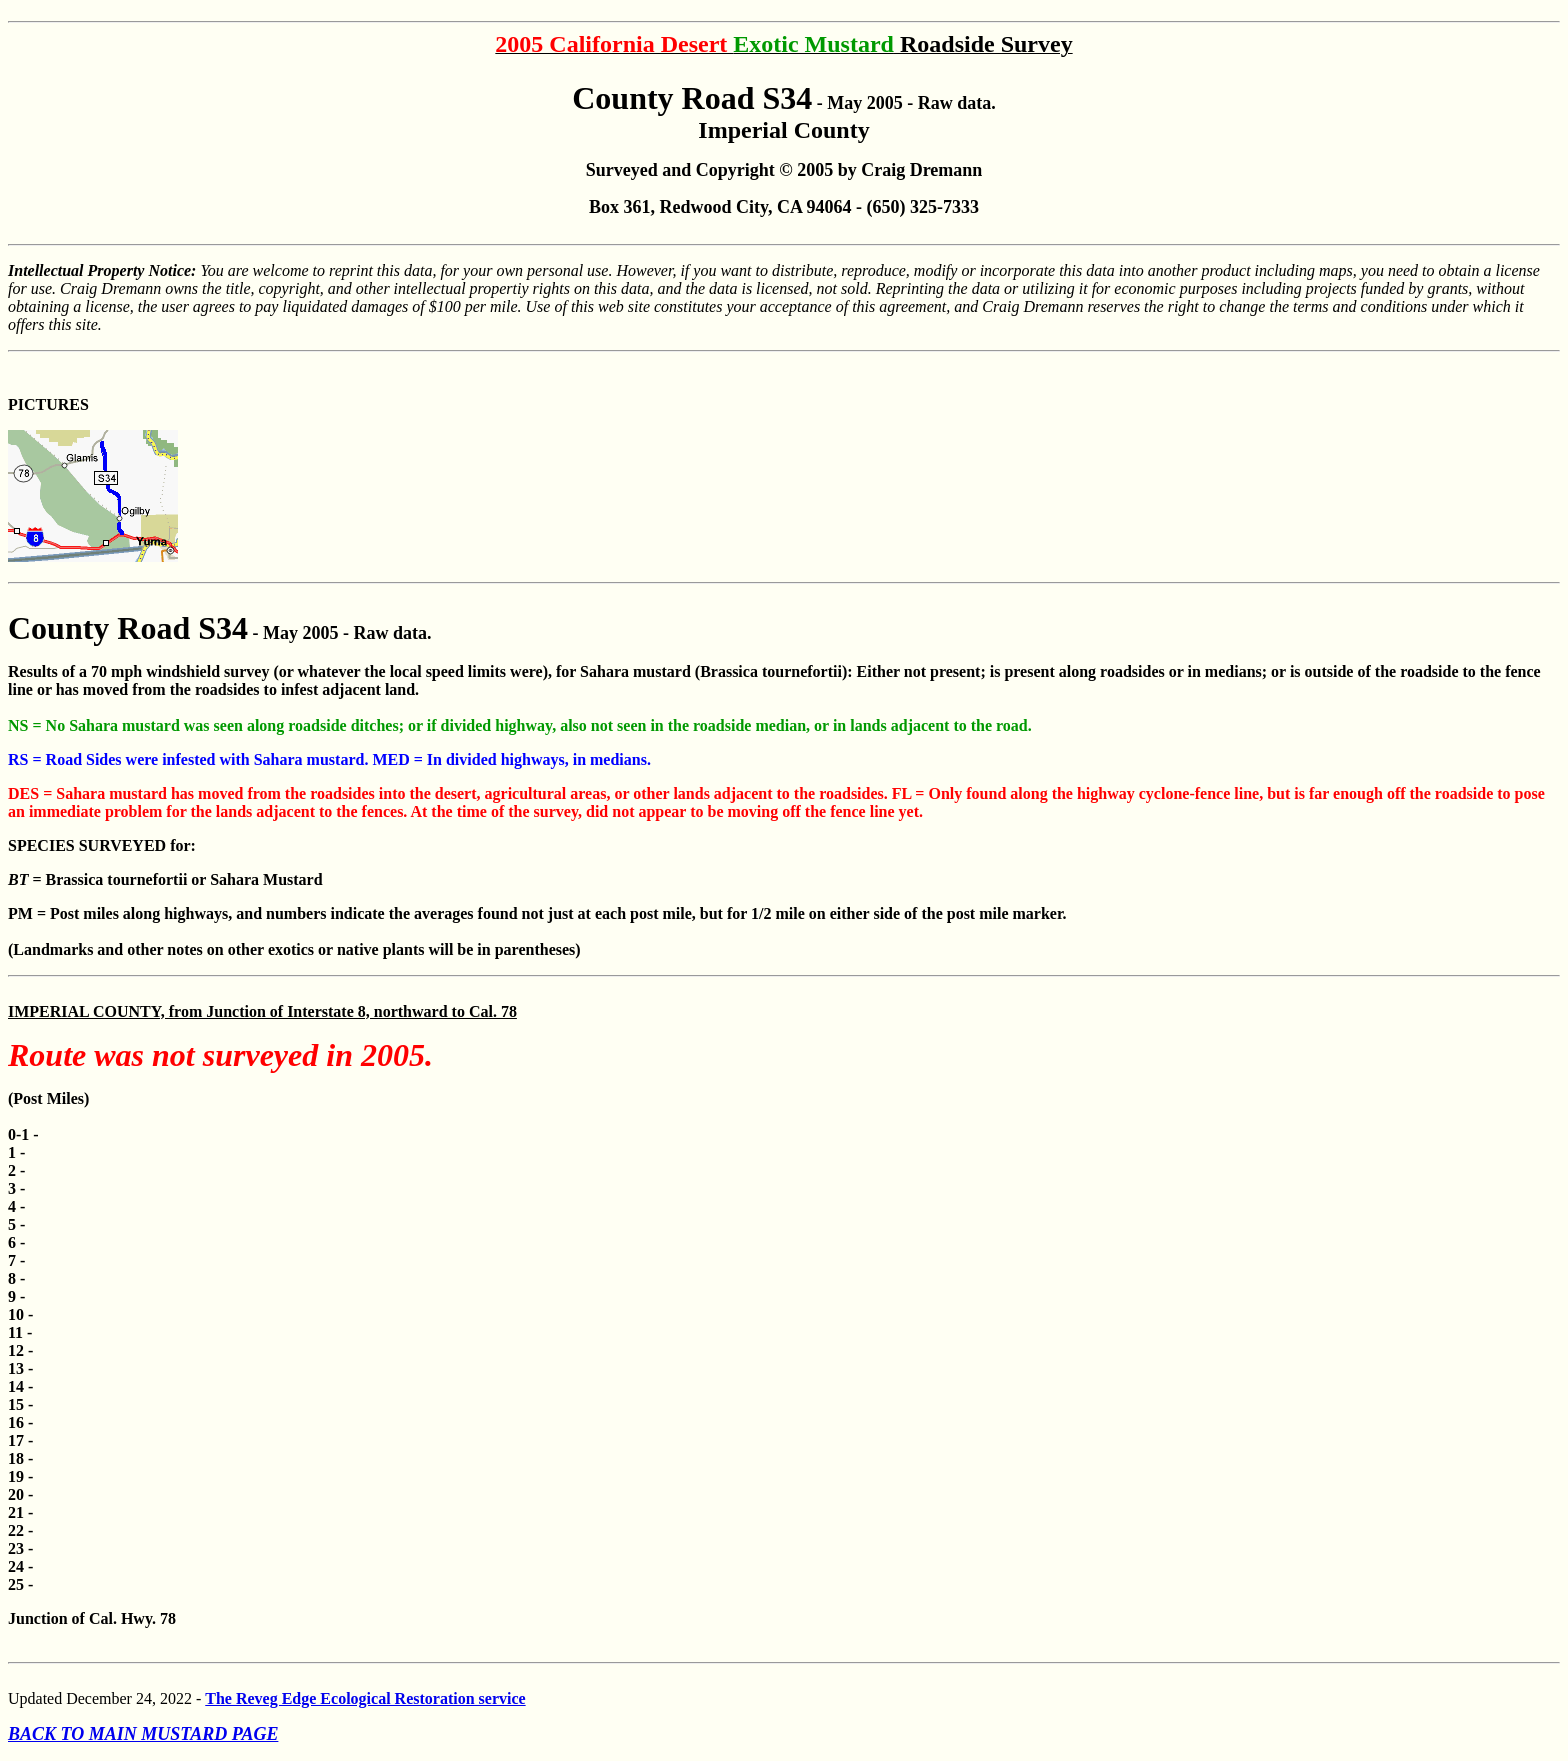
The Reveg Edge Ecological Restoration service (365, 1698)
